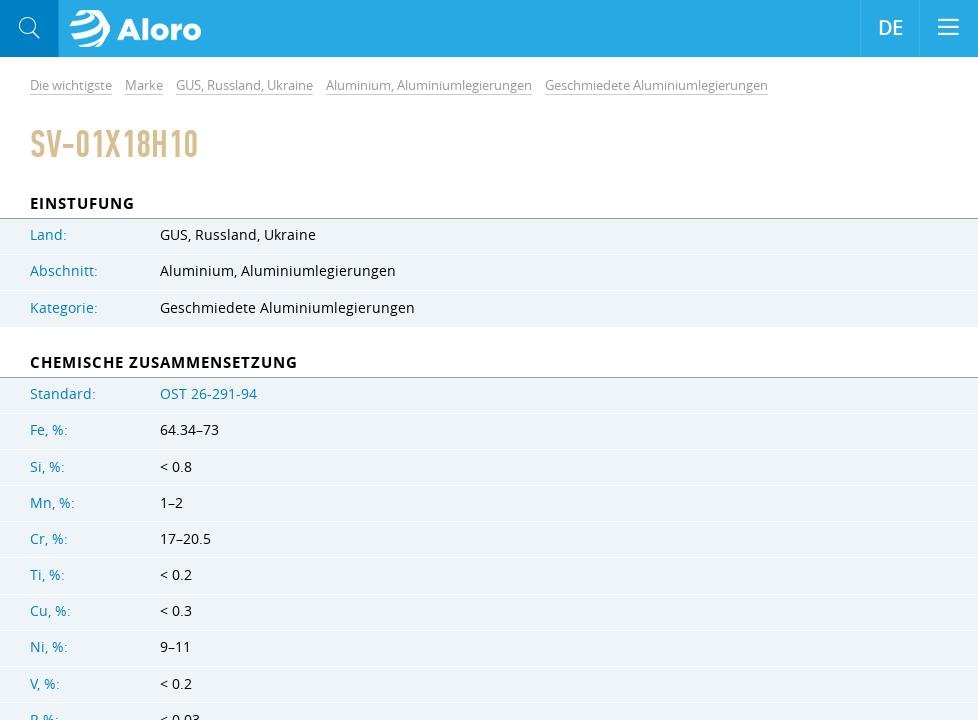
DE (890, 28)
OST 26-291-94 (208, 394)
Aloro (141, 29)
